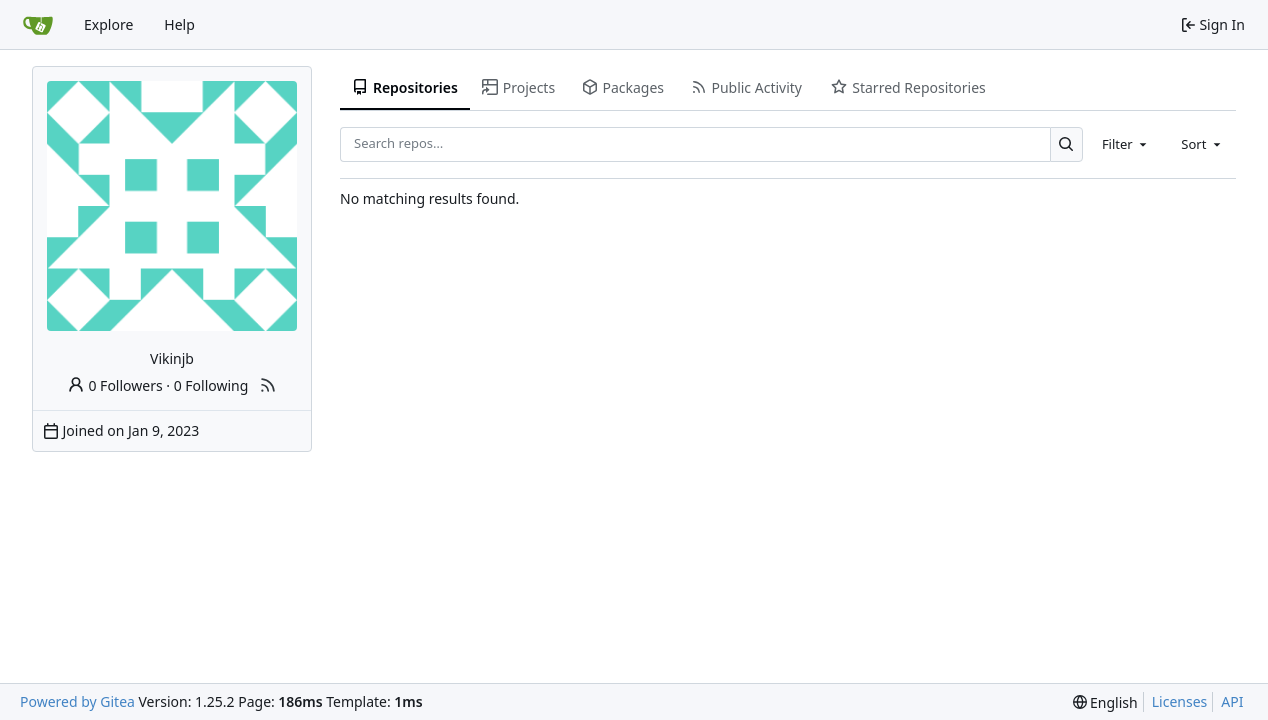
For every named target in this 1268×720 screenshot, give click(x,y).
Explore (108, 24)
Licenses (1180, 701)
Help (179, 24)
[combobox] (1126, 144)
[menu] (1105, 702)
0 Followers (115, 385)
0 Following (211, 385)
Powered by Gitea (77, 701)
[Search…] (1066, 144)
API (1232, 701)
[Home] (38, 25)
